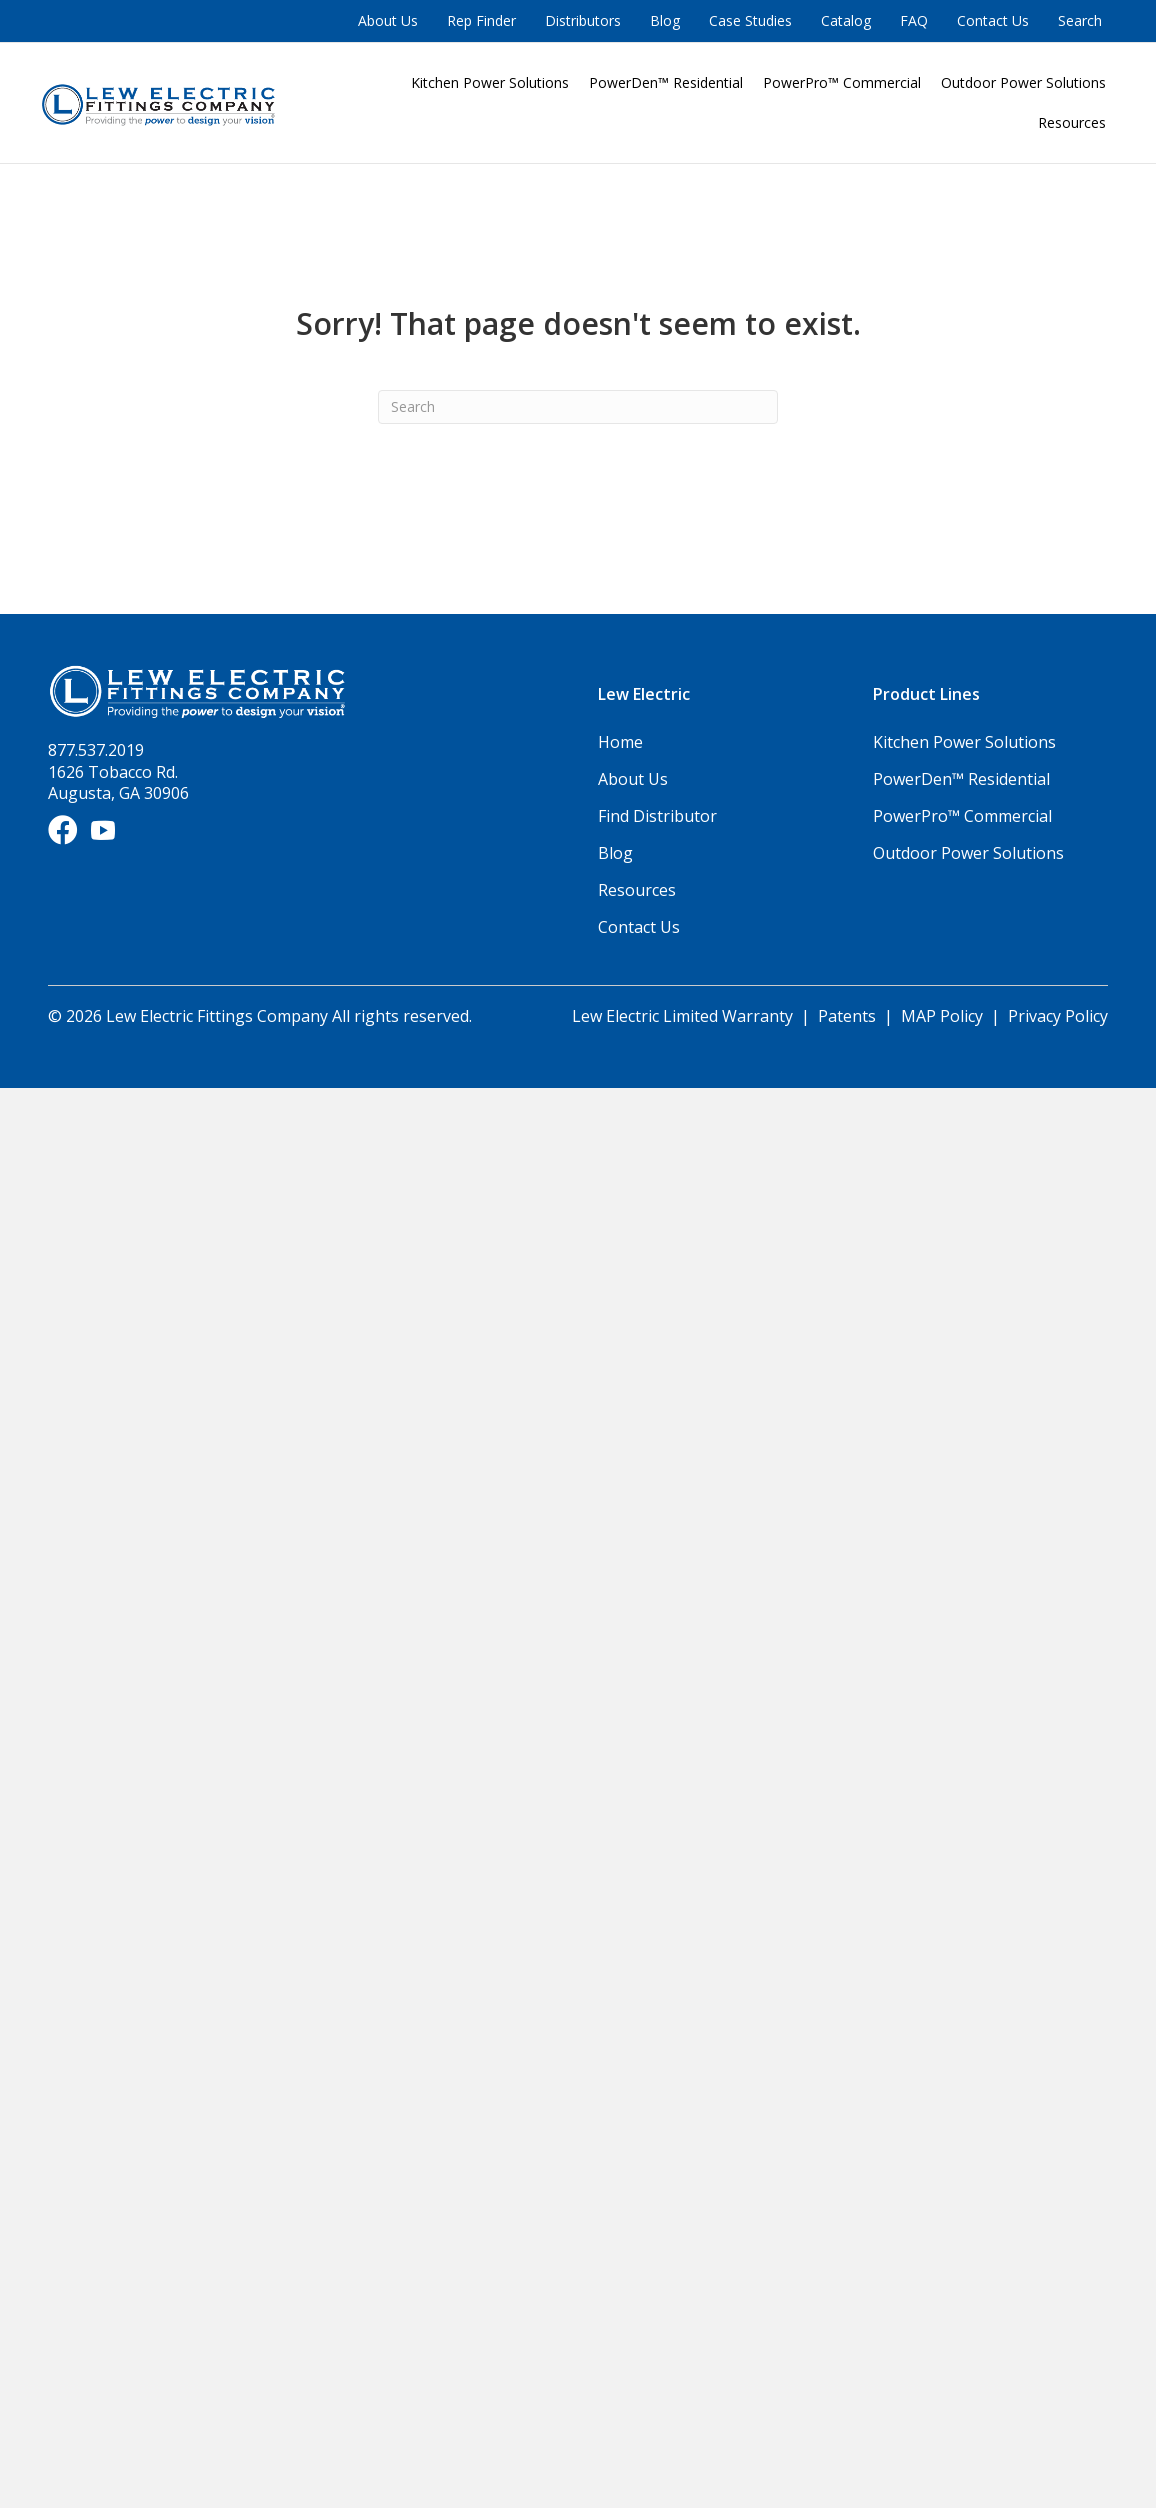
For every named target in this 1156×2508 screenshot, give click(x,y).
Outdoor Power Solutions (1023, 82)
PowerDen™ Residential (666, 82)
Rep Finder (481, 20)
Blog (665, 20)
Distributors (583, 20)
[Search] (578, 407)
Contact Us (993, 20)
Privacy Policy (1058, 1016)
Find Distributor (657, 816)
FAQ (914, 20)
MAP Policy (942, 1016)
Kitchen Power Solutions (490, 82)
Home (620, 742)
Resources (1072, 122)
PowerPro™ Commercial (842, 82)
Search (1080, 20)
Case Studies (750, 20)
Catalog (846, 20)
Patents (847, 1016)
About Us (388, 20)
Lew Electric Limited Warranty (684, 1016)
